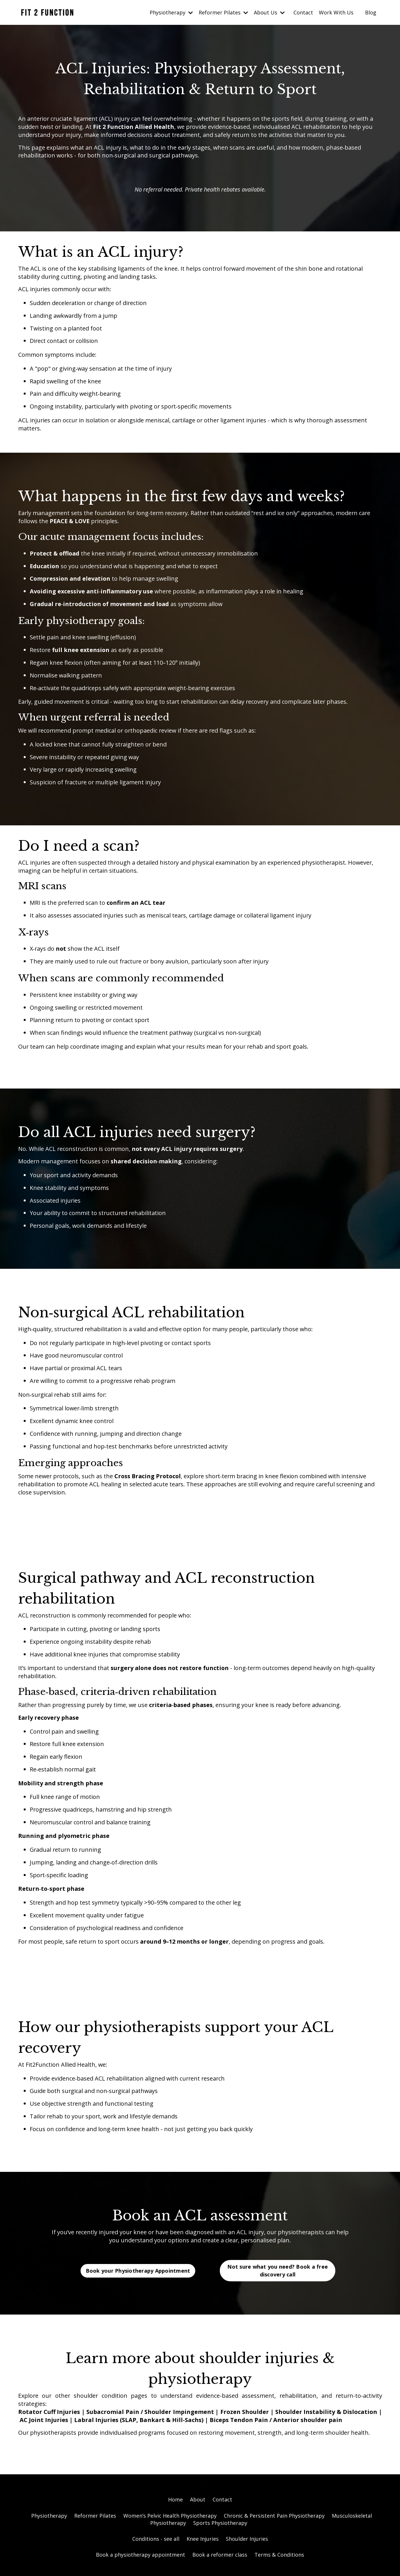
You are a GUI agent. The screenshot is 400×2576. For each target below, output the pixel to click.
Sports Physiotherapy (220, 2530)
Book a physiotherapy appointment (140, 2562)
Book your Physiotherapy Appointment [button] (138, 2277)
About (197, 2507)
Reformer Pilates (223, 12)
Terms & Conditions (279, 2562)
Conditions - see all (155, 2546)
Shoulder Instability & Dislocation (326, 2419)
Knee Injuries (203, 2546)
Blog (370, 12)
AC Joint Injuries (44, 2427)
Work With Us (336, 12)
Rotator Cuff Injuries (49, 2419)
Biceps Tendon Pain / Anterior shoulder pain (276, 2427)
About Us (269, 12)
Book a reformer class (219, 2562)
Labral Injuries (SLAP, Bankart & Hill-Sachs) (139, 2427)
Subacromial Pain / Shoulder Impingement (150, 2419)
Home (175, 2507)
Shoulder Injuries (247, 2546)
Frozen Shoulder (244, 2419)
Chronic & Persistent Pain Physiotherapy (274, 2523)
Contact (303, 12)
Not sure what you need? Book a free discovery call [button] (277, 2278)
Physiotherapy (171, 12)
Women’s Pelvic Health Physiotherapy (170, 2523)
